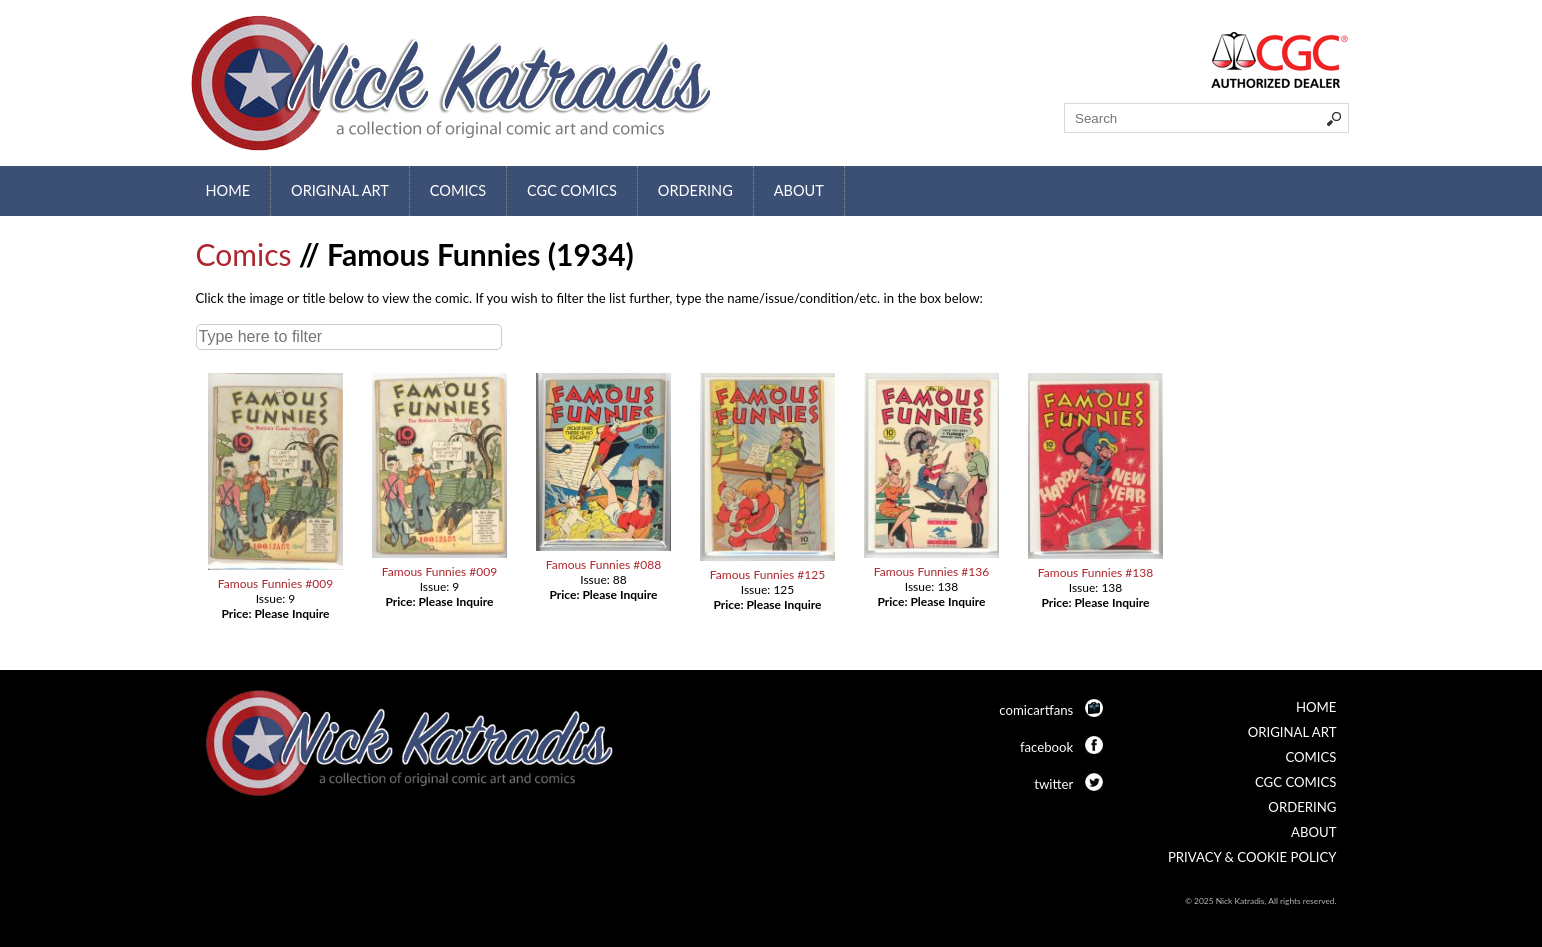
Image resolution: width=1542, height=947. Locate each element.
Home (228, 190)
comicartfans (1036, 710)
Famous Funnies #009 (275, 583)
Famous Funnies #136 (931, 571)
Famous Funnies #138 (1095, 572)
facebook (1046, 747)
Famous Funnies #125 (767, 574)
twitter (1053, 784)
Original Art (340, 190)
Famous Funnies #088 (603, 564)
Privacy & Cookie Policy (1252, 857)
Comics (458, 190)
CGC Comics (572, 190)
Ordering (695, 190)
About (799, 190)
